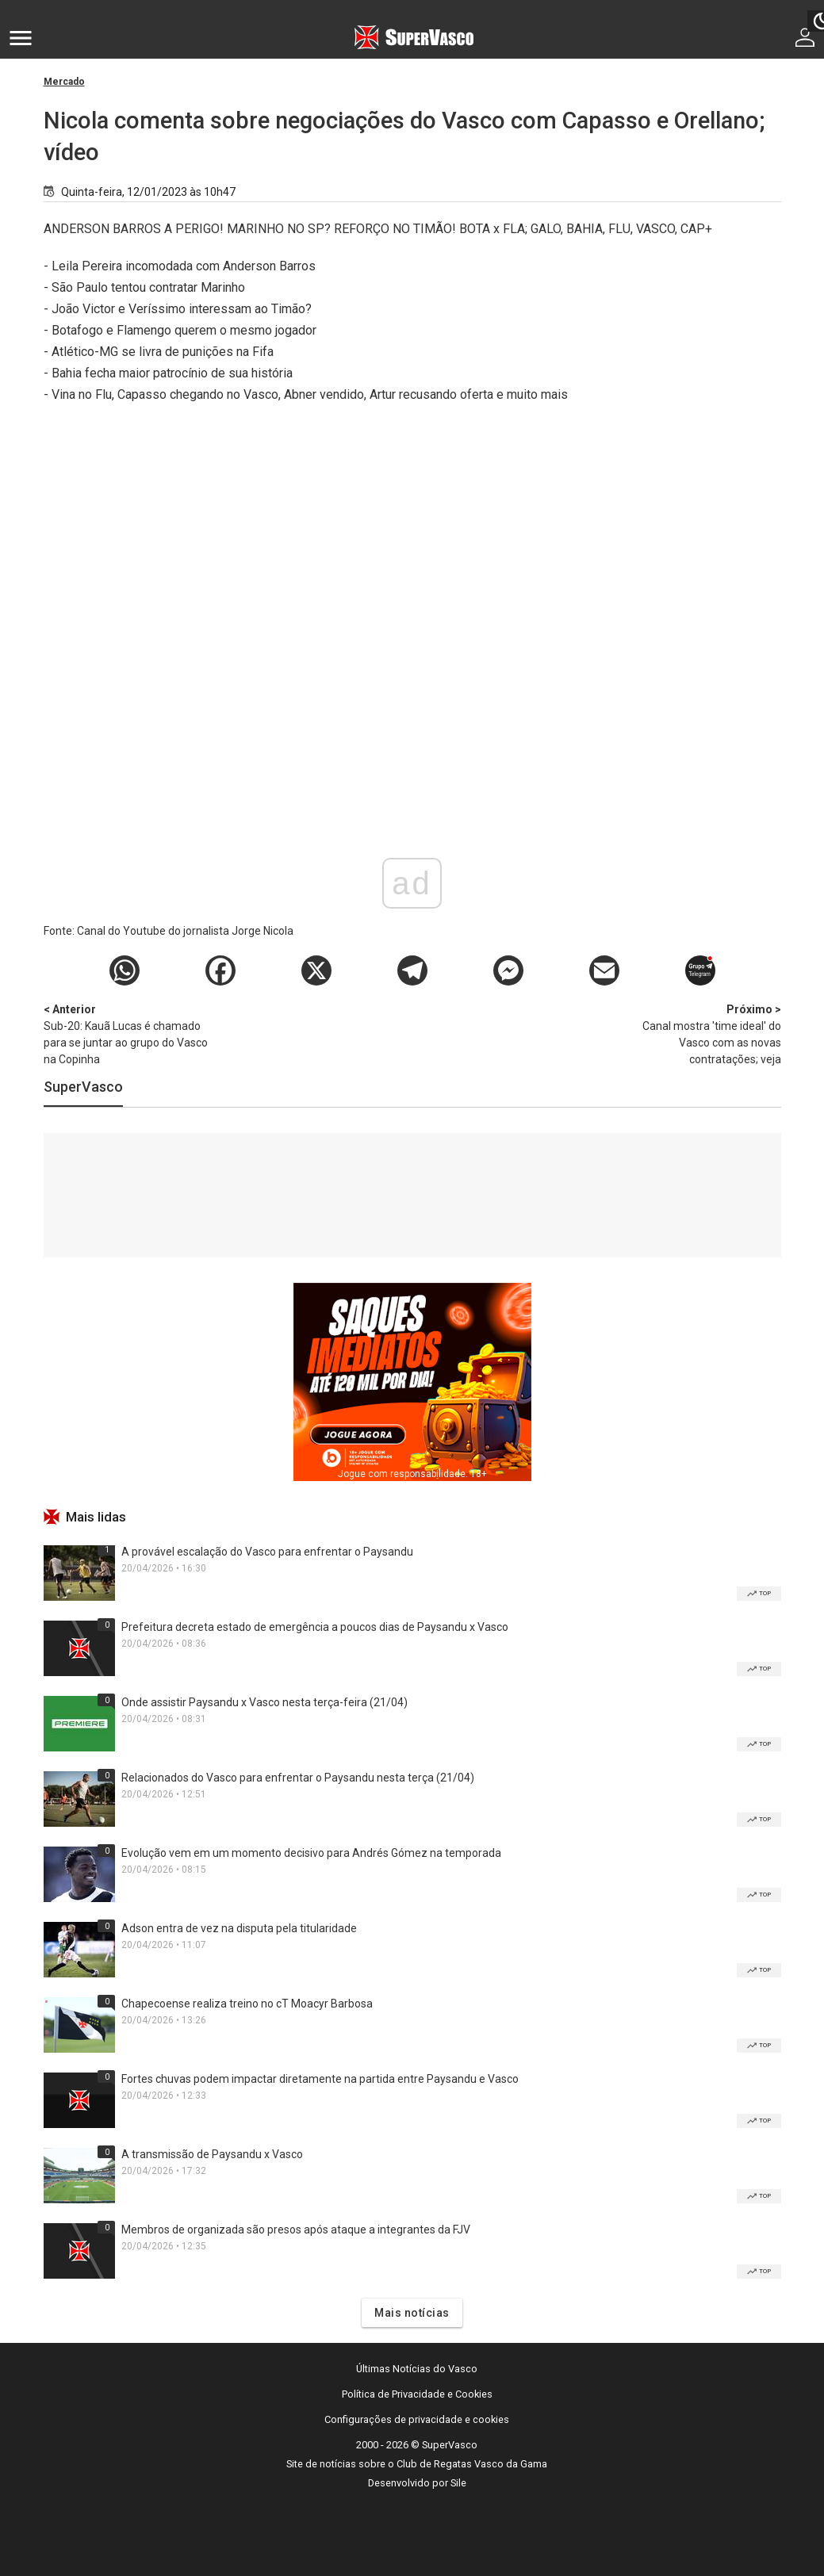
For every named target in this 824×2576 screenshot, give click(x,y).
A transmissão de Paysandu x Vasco (212, 2154)
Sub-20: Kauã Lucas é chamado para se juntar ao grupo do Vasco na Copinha (127, 1033)
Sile (458, 2483)
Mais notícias (412, 2312)
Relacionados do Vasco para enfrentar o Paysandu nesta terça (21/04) (297, 1777)
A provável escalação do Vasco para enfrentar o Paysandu (267, 1551)
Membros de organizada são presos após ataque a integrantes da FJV (295, 2229)
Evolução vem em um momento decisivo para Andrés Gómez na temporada (311, 1853)
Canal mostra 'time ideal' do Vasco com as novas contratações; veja (698, 1033)
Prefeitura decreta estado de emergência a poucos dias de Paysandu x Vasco (314, 1627)
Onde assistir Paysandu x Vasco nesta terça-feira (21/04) (264, 1702)
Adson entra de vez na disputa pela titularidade (239, 1928)
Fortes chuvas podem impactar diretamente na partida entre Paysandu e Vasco (320, 2079)
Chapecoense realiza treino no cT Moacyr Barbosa (247, 2003)
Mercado (64, 81)
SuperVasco (83, 1086)
